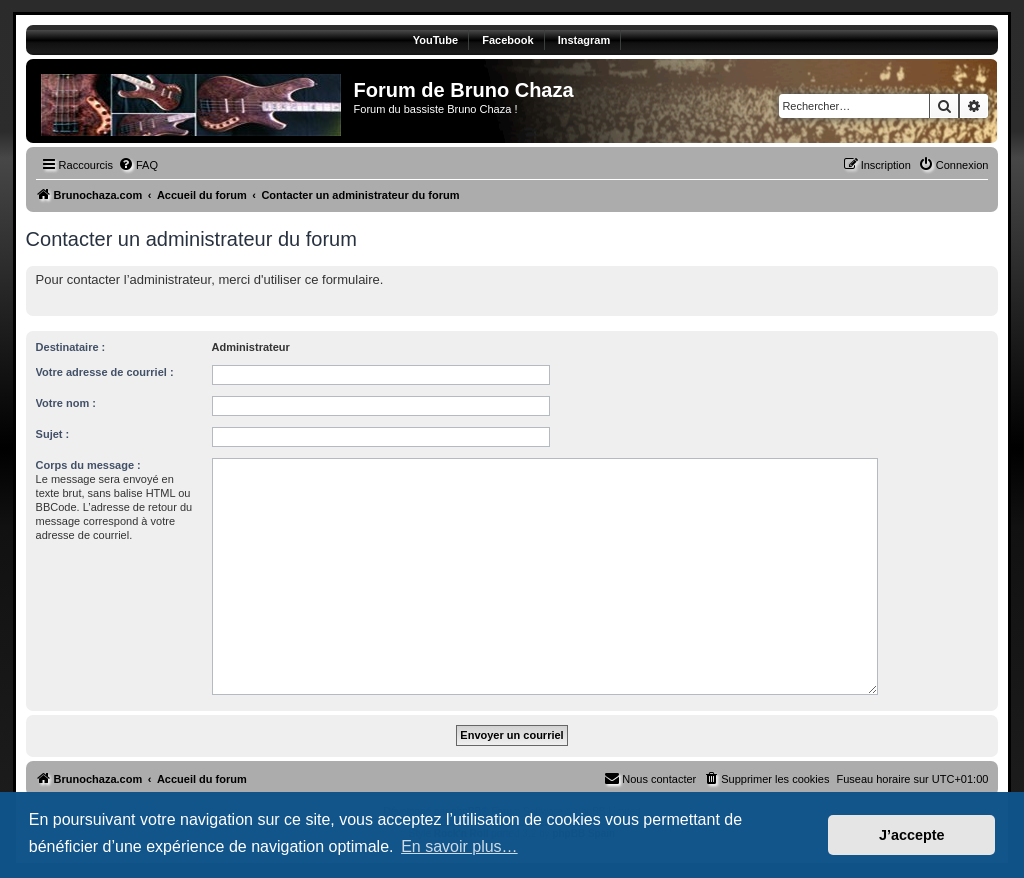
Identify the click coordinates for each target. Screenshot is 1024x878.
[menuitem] (138, 165)
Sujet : (53, 434)
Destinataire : (71, 347)
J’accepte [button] (912, 835)
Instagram (584, 40)
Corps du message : (88, 465)
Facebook (507, 40)
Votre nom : (66, 403)
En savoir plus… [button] (459, 846)
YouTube (435, 40)
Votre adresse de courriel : (105, 372)
